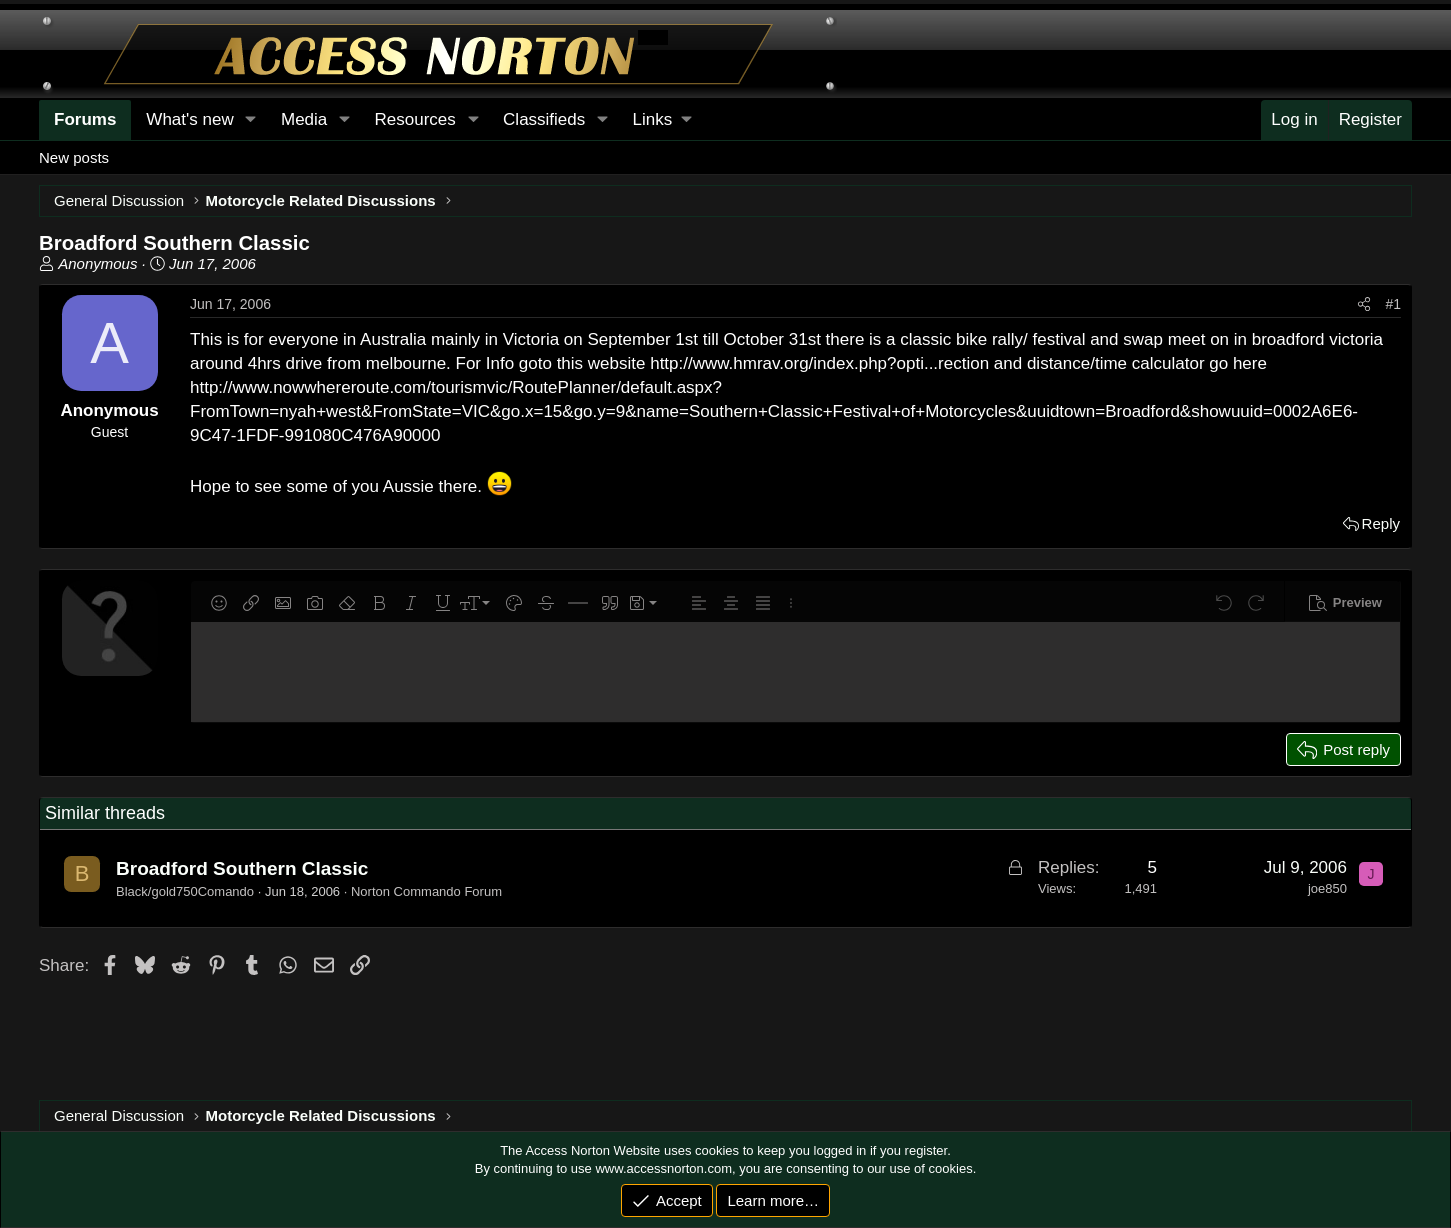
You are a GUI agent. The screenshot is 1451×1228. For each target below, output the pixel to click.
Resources (415, 119)
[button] (662, 120)
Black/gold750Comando (185, 891)
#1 (1393, 304)
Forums (85, 119)
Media (304, 119)
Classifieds (544, 119)
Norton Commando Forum (426, 891)
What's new (189, 119)
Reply (1381, 523)
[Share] (1364, 305)
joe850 (1327, 888)
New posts (74, 157)
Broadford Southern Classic (242, 868)
